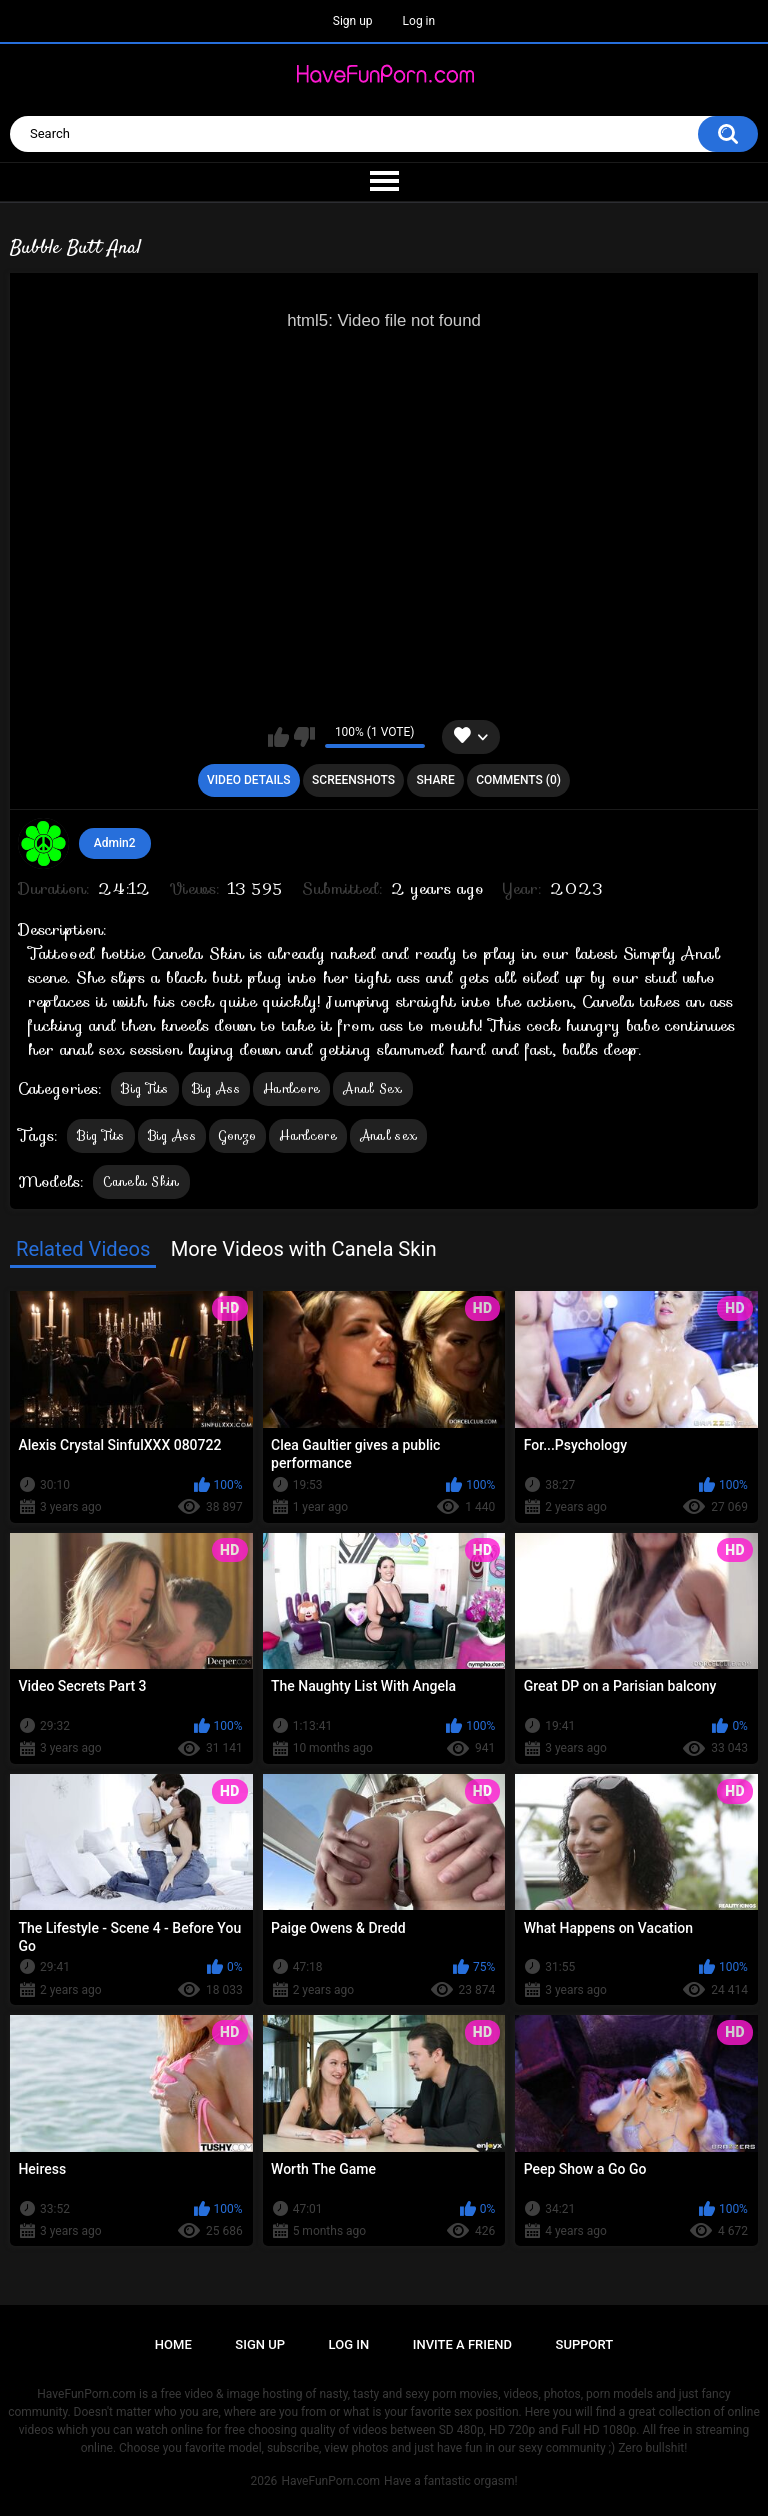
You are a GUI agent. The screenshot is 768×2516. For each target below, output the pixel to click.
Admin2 (115, 843)
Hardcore (291, 1088)
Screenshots (353, 780)
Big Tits (144, 1088)
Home (173, 2344)
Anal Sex (372, 1088)
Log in (419, 21)
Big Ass (216, 1088)
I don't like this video (304, 737)
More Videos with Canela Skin (304, 1249)
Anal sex (388, 1135)
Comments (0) (518, 780)
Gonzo (238, 1135)
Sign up (353, 21)
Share (436, 780)
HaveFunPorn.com (330, 2481)
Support (585, 2344)
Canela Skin (141, 1181)
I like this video (278, 737)
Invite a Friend (462, 2344)
